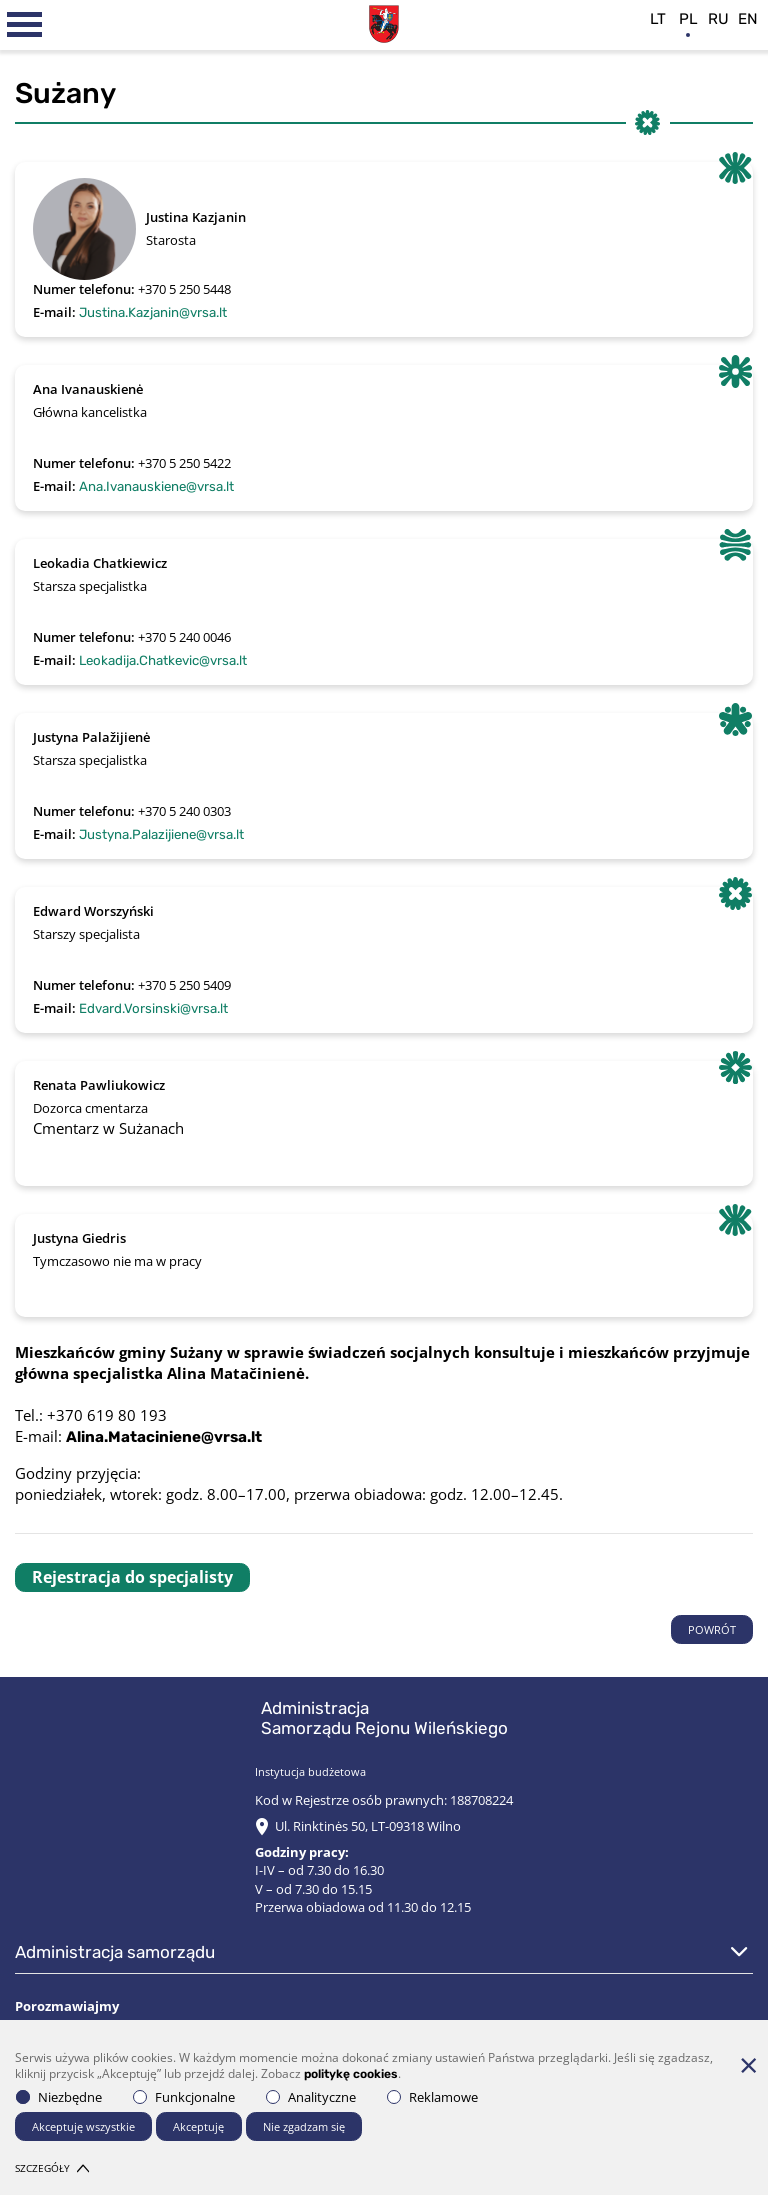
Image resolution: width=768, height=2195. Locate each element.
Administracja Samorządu (115, 1952)
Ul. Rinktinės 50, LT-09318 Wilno (368, 1826)
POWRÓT (712, 1629)
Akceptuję (198, 2126)
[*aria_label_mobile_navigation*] (25, 25)
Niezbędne (59, 2097)
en (748, 19)
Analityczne (311, 2097)
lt (658, 19)
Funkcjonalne (184, 2097)
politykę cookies (351, 2075)
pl (688, 19)
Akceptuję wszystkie (83, 2126)
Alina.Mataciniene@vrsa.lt (164, 1437)
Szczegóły (52, 2168)
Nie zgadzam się (304, 2126)
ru (718, 19)
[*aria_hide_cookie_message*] (748, 2065)
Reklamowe (432, 2097)
